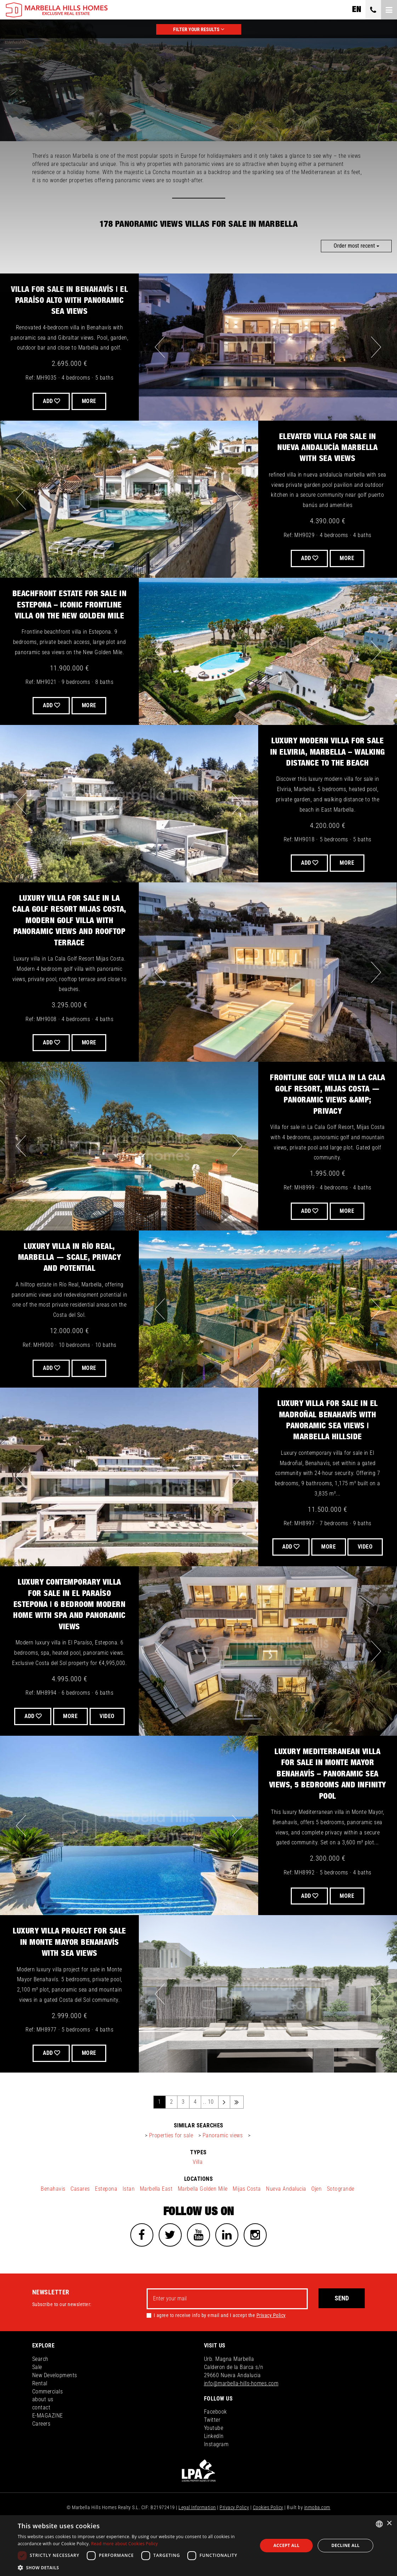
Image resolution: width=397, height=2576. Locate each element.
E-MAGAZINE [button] (47, 2451)
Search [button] (40, 2395)
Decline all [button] (345, 2545)
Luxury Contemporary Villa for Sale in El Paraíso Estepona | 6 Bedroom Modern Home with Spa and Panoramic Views (69, 1622)
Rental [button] (39, 2419)
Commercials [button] (47, 2427)
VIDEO (327, 1564)
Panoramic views (223, 2169)
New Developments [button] (54, 2411)
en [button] (356, 9)
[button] (134, 2567)
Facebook (215, 2448)
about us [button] (42, 2435)
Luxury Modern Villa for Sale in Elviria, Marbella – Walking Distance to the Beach (327, 752)
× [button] (389, 2523)
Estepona (106, 2223)
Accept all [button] (286, 2545)
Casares (80, 2223)
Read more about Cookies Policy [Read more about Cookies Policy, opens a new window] (124, 2544)
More (90, 705)
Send (342, 2334)
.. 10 (208, 2136)
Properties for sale (171, 2169)
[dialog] (198, 2545)
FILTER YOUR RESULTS (198, 29)
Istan (129, 2223)
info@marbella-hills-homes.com (241, 2419)
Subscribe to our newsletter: (61, 2340)
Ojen (316, 2223)
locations (198, 2213)
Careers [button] (41, 2459)
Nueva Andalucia (286, 2223)
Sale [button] (37, 2403)
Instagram (216, 2480)
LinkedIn (214, 2472)
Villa (198, 2196)
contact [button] (41, 2443)
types (198, 2186)
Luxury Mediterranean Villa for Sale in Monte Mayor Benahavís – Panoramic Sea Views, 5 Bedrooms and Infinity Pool (327, 1808)
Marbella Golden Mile (203, 2223)
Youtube (213, 2464)
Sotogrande (341, 2223)
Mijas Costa (247, 2223)
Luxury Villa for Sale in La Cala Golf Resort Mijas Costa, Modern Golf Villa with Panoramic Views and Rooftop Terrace (69, 920)
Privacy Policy (271, 2351)
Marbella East (156, 2223)
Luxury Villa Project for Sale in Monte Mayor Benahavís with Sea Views (69, 1977)
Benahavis (53, 2223)
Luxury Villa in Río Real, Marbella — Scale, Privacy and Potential (69, 1258)
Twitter (212, 2456)
